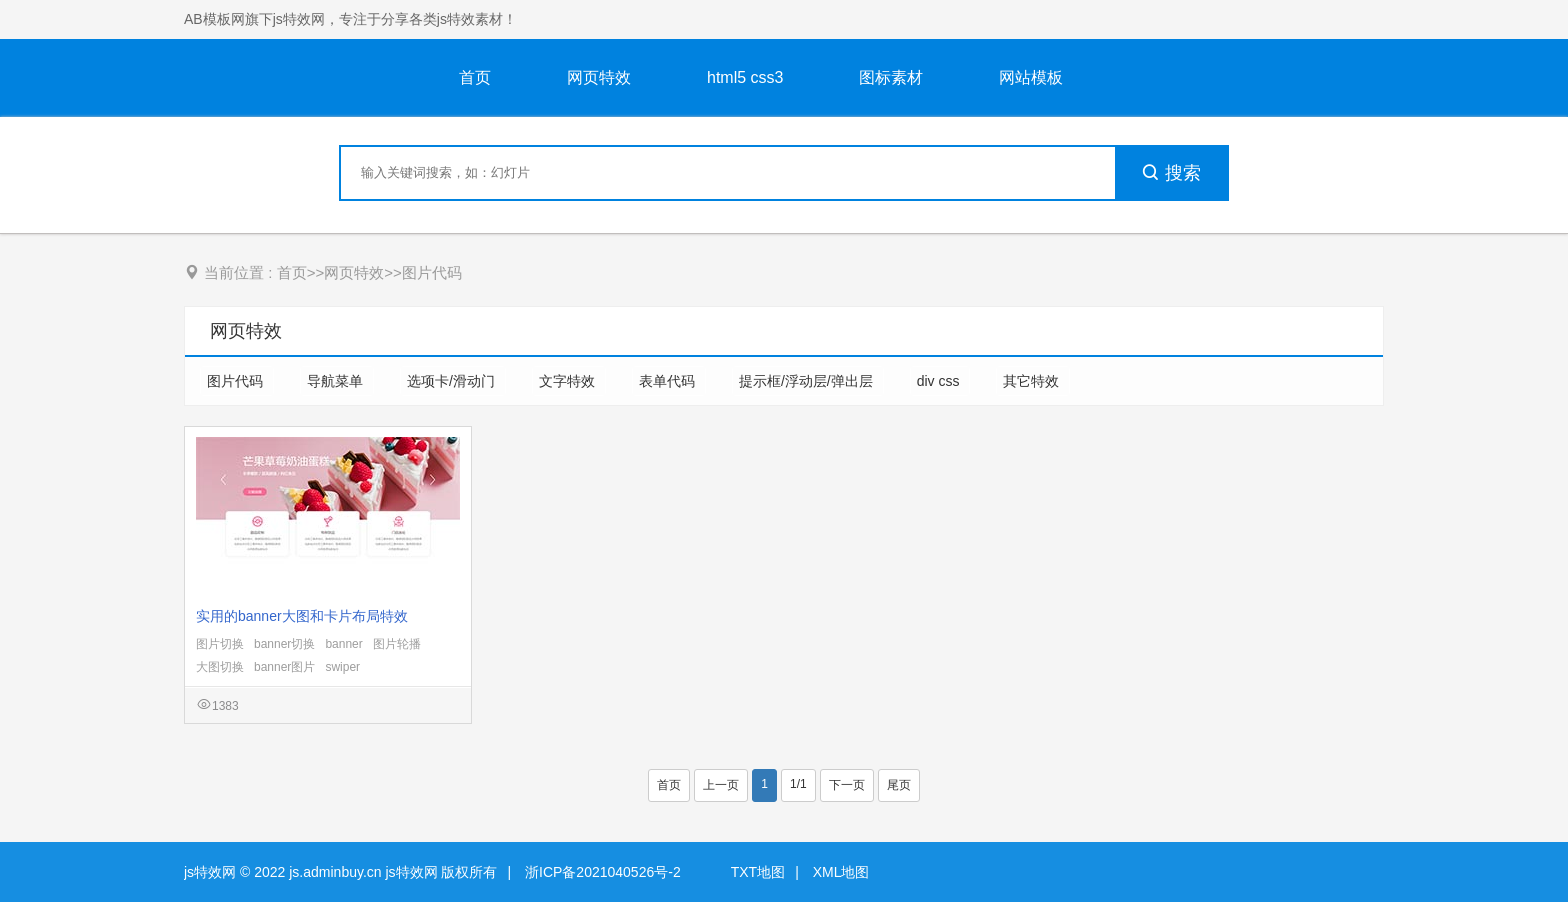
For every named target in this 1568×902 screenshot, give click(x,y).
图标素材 (891, 77)
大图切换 (220, 667)
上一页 (721, 785)
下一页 (847, 785)
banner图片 (284, 667)
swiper (342, 667)
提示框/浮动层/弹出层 (808, 381)
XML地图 (841, 872)
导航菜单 (337, 381)
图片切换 (220, 644)
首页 (475, 77)
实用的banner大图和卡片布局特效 (302, 616)
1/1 (798, 784)
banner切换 (284, 644)
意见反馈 (1525, 839)
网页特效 (599, 77)
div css (940, 381)
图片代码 (432, 272)
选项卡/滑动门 (453, 381)
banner (343, 644)
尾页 (899, 785)
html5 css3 (745, 77)
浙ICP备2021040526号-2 (603, 872)
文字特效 (569, 381)
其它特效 (1033, 381)
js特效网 (210, 872)
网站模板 (1031, 77)
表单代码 (669, 381)
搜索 (1171, 173)
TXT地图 (758, 872)
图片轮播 (397, 644)
